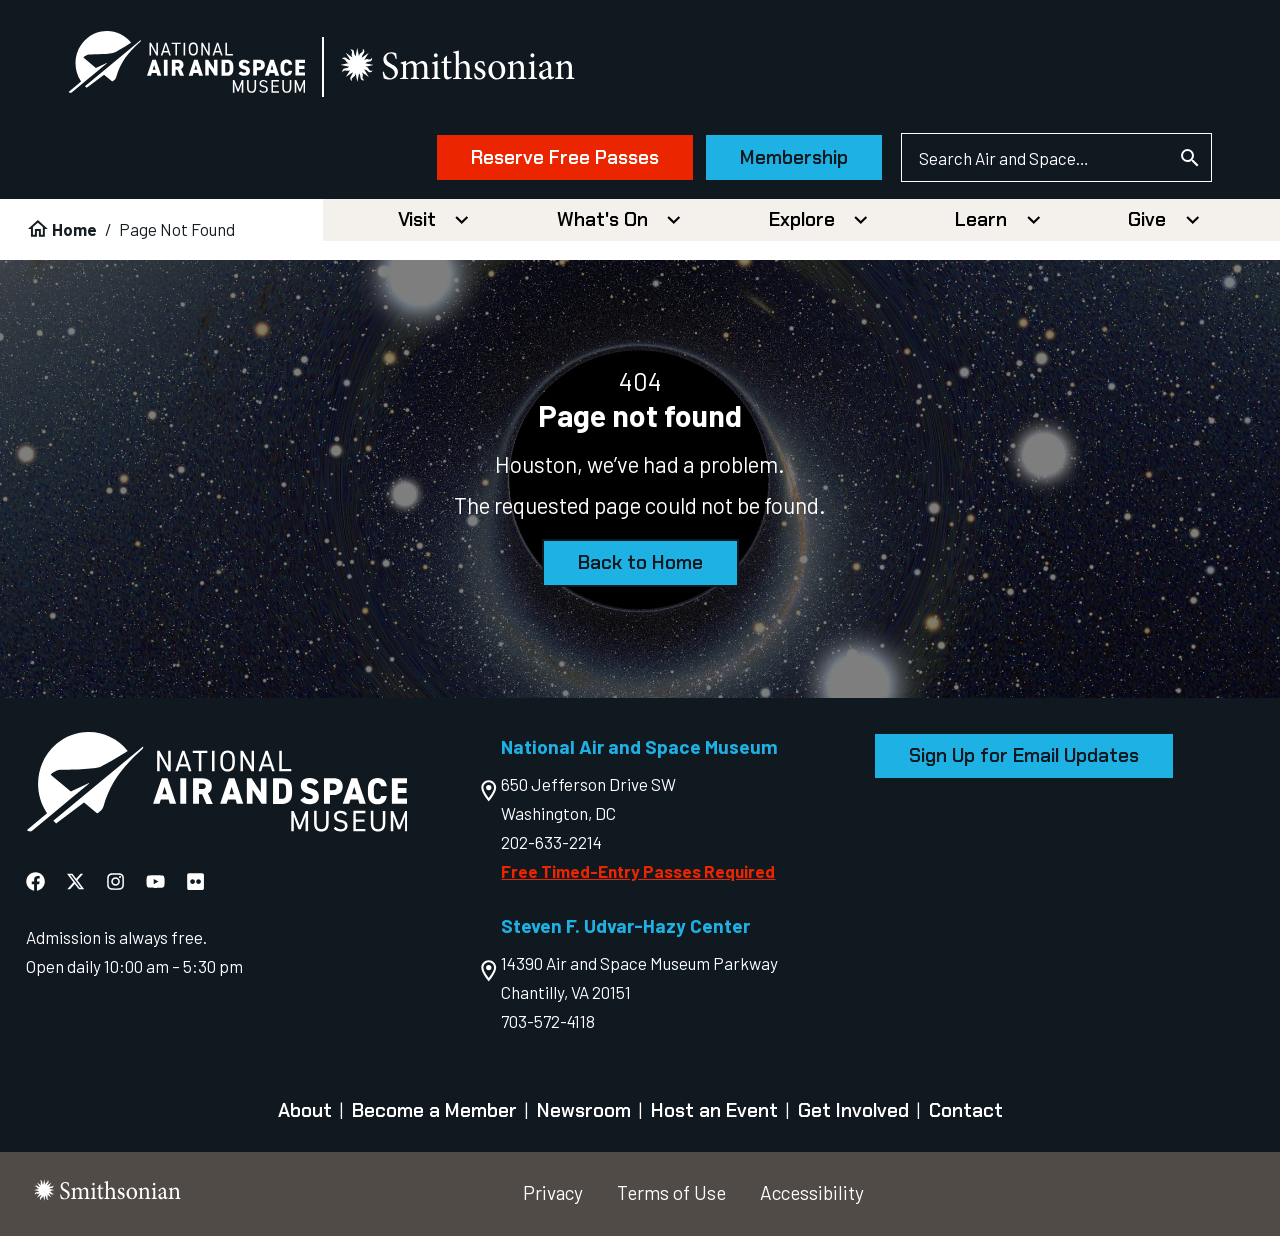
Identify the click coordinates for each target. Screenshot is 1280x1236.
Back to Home (640, 562)
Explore (802, 219)
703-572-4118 (548, 1021)
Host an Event (714, 1111)
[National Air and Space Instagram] (115, 881)
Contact (966, 1111)
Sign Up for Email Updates (1024, 755)
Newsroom (584, 1111)
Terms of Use (671, 1192)
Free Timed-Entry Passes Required (638, 871)
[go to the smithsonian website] (459, 66)
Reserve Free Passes (565, 157)
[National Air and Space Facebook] (35, 881)
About (305, 1111)
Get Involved (853, 1111)
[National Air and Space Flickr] (195, 881)
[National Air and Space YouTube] (155, 881)
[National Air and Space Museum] (186, 66)
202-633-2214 (551, 842)
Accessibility (812, 1192)
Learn (981, 219)
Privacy (553, 1192)
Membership (794, 157)
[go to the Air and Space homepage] (216, 786)
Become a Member (434, 1111)
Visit (417, 219)
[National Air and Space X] (75, 881)
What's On (602, 219)
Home (74, 229)
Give (1147, 219)
